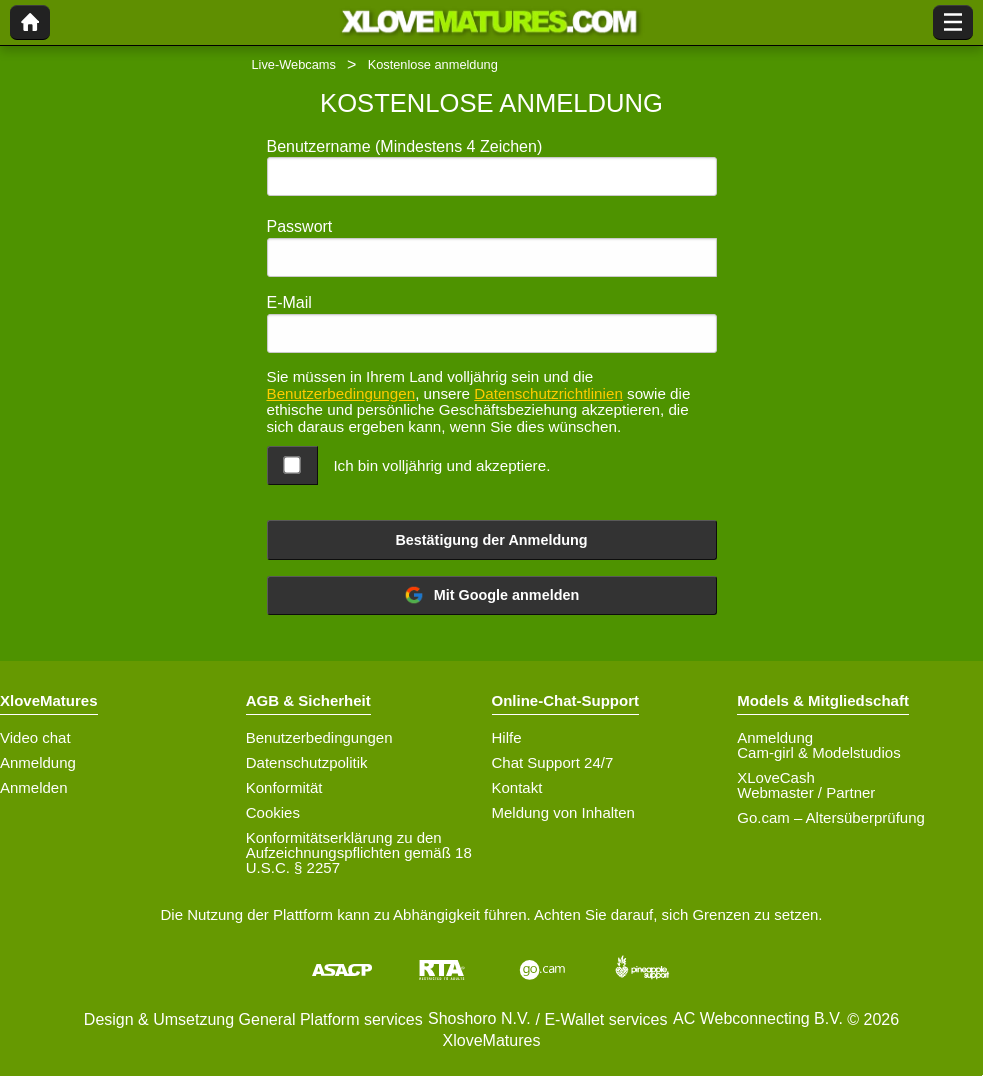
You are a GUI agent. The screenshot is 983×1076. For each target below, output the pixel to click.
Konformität (284, 787)
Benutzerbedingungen (341, 393)
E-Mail (289, 302)
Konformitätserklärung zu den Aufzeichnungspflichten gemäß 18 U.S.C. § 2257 (359, 852)
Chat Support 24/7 (553, 762)
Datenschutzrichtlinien (548, 393)
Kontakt (517, 787)
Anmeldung (38, 762)
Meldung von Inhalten (563, 812)
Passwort (300, 226)
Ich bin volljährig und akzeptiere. (441, 465)
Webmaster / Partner (806, 792)
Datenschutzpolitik (307, 762)
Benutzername (405, 146)
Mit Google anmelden (492, 595)
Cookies (273, 812)
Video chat (35, 737)
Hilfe (507, 737)
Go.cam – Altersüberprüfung (831, 817)
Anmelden (34, 787)
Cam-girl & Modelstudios (818, 752)
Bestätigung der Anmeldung (491, 540)
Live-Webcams (294, 64)
